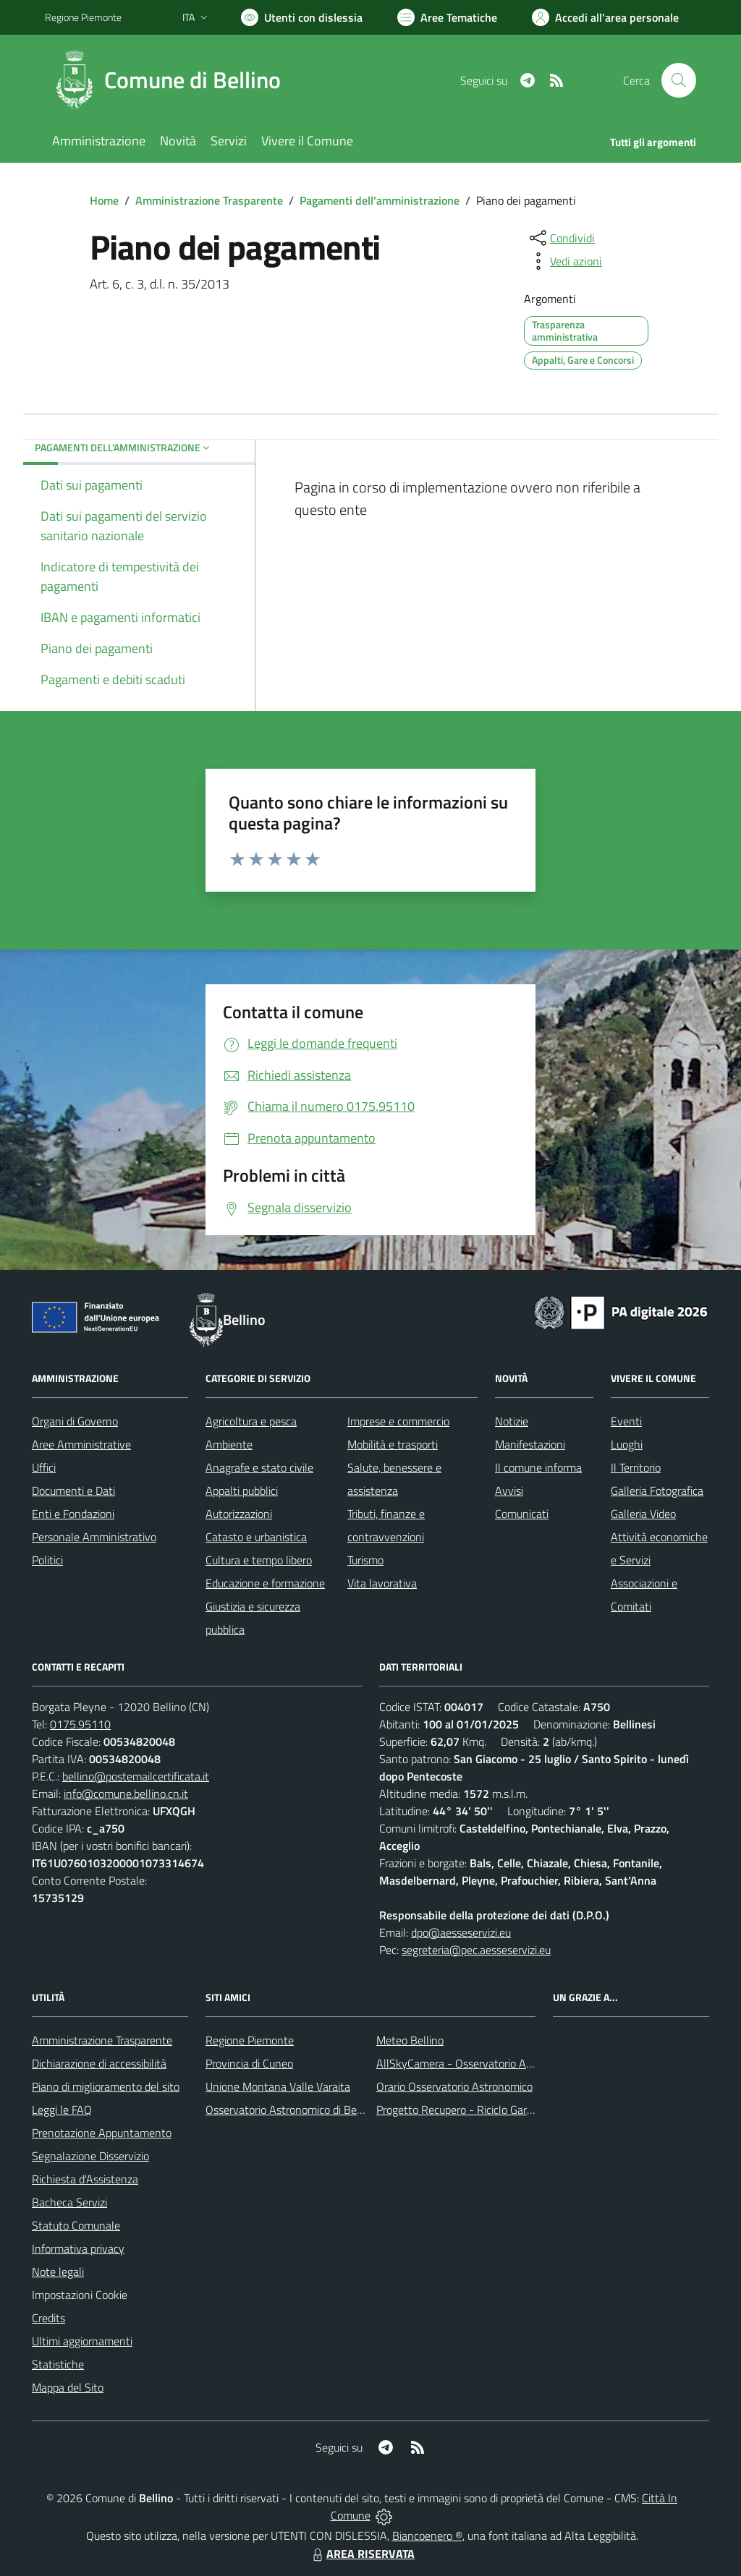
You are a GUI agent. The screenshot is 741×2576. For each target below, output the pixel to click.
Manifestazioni (530, 1444)
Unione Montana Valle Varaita (278, 2086)
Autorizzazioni (239, 1513)
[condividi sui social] (561, 238)
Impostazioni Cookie (79, 2294)
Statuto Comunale (76, 2225)
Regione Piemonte (250, 2040)
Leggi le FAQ (62, 2109)
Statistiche (58, 2364)
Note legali (58, 2271)
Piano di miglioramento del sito (105, 2086)
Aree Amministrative (81, 1444)
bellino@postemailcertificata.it (135, 1776)
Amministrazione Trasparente (209, 200)
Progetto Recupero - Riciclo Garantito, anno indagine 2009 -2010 (534, 2109)
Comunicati (522, 1513)
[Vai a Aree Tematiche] (447, 17)
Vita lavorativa (382, 1583)
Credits (48, 2317)
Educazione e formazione (265, 1583)
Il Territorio (636, 1467)
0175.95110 (80, 1724)
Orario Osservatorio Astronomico (454, 2086)
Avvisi (509, 1490)
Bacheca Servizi (69, 2202)
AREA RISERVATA (362, 2553)
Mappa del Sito (67, 2387)
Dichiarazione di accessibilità (99, 2063)
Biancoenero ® (427, 2535)
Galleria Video (643, 1513)
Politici (47, 1560)
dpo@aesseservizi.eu (461, 1932)
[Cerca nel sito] (678, 80)
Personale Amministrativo (94, 1536)
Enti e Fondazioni (73, 1513)
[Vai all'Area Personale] (605, 17)
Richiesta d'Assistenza (85, 2179)
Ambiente (229, 1444)
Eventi (626, 1421)
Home (104, 200)
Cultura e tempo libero (259, 1560)
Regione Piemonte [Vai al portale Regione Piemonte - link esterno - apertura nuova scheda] (83, 17)
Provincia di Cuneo (249, 2063)
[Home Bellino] (171, 80)
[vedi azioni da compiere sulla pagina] (564, 261)
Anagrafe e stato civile (259, 1467)
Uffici (44, 1467)
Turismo (365, 1560)
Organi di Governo (75, 1421)
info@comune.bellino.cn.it (126, 1793)
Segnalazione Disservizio (90, 2156)
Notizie (511, 1421)
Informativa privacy (78, 2248)
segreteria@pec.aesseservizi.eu (476, 1949)
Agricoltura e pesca (251, 1421)
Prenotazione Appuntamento (102, 2132)
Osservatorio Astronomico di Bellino (291, 2109)
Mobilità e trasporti (392, 1444)
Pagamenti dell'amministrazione (380, 200)
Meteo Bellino (410, 2040)
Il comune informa (538, 1467)
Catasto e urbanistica (256, 1536)
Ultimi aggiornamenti (82, 2341)
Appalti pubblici (242, 1490)
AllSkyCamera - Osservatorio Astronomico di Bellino (501, 2063)
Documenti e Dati (73, 1490)
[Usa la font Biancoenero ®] (302, 17)
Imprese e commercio (398, 1421)
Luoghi (627, 1444)
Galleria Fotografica (657, 1490)
